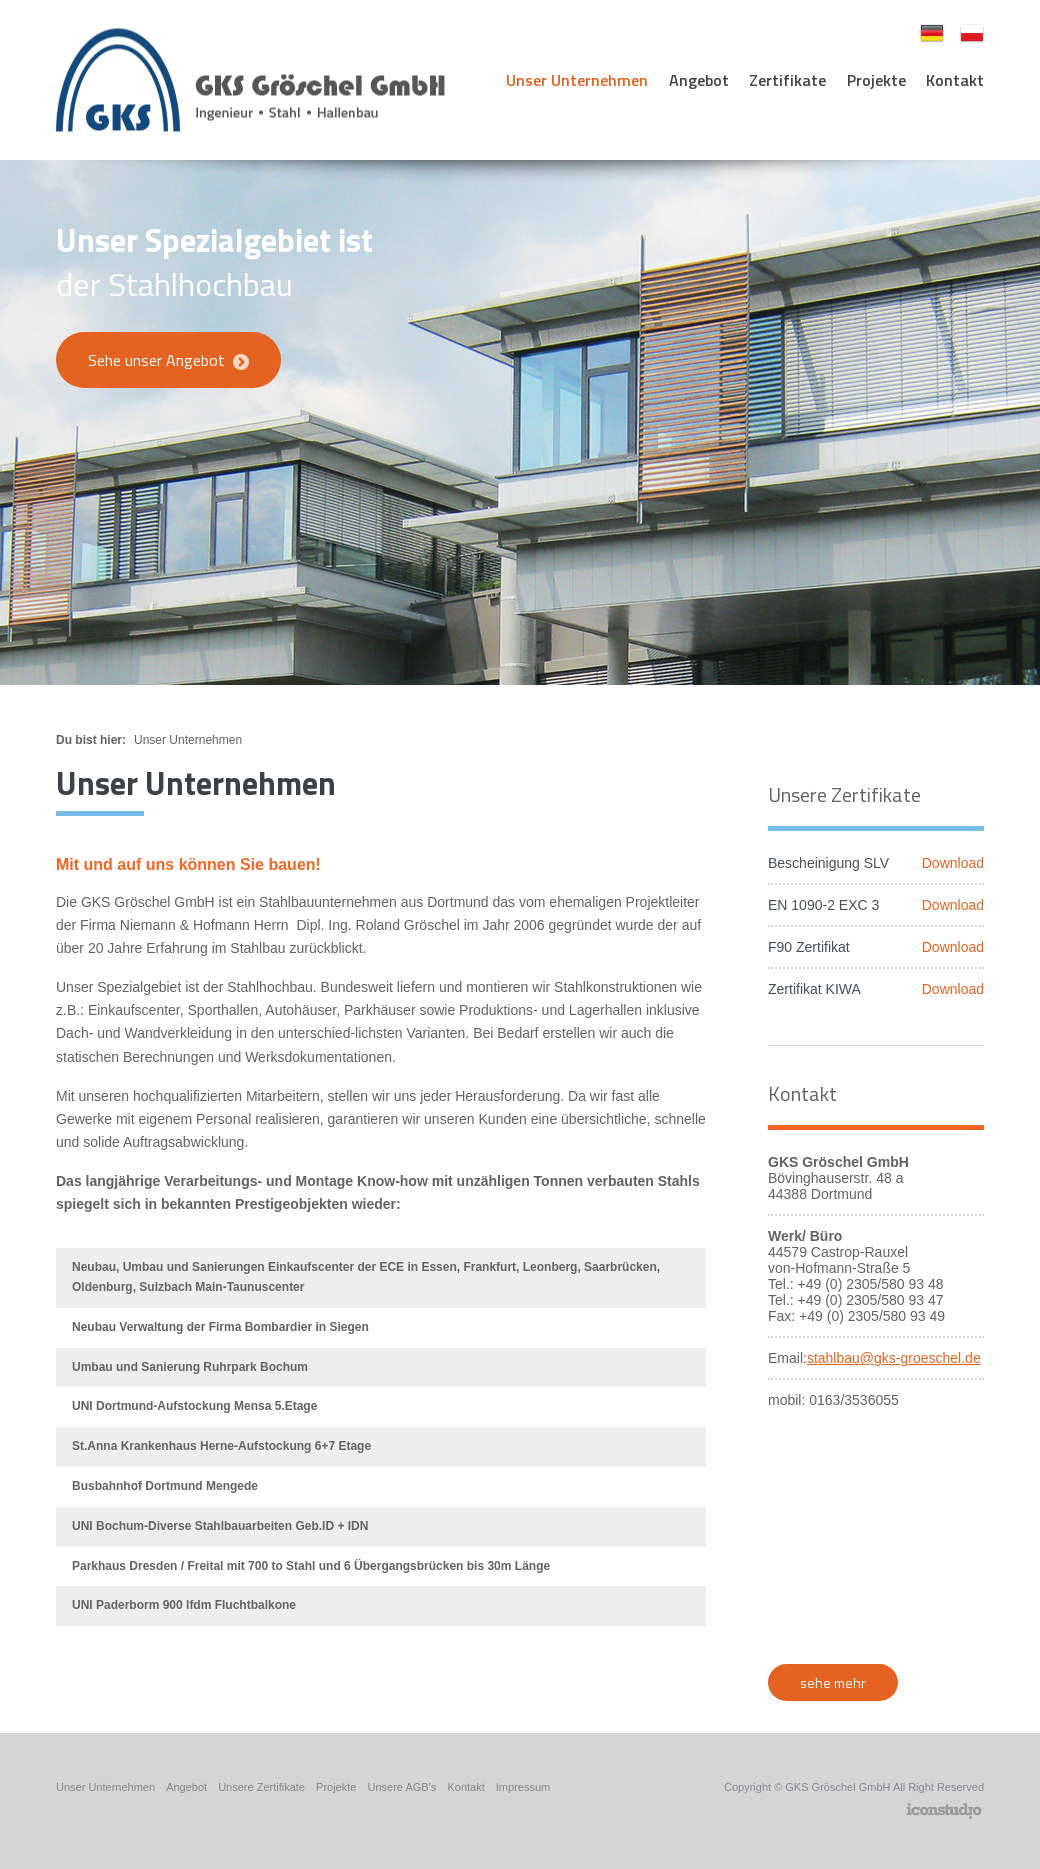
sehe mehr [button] (833, 1682)
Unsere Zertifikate (261, 1787)
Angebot (699, 80)
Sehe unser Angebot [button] (168, 360)
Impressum (523, 1787)
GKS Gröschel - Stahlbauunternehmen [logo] (250, 80)
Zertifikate (787, 80)
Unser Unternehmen (577, 80)
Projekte (876, 80)
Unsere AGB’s (401, 1787)
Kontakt (955, 80)
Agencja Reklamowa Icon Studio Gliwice (944, 1811)
